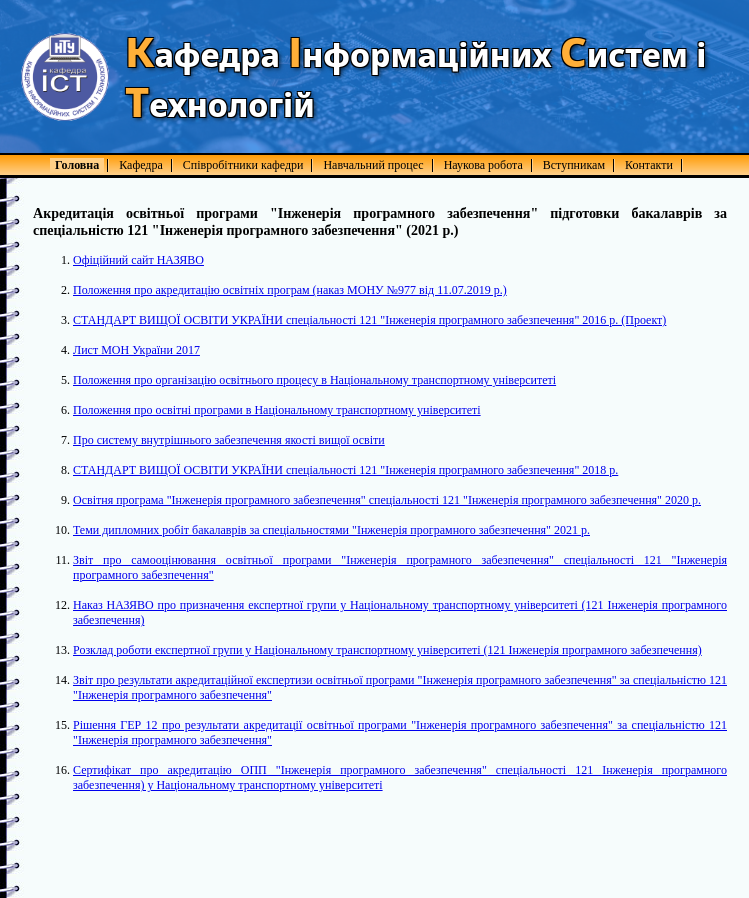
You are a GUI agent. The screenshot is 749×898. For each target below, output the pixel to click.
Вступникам (574, 165)
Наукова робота (483, 165)
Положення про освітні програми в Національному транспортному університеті (277, 410)
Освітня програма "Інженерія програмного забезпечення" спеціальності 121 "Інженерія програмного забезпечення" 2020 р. (387, 500)
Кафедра (141, 165)
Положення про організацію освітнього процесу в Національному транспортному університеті (314, 380)
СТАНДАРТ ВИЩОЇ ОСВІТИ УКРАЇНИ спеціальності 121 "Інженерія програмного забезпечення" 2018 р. (345, 470)
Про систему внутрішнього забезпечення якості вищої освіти (229, 440)
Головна (77, 165)
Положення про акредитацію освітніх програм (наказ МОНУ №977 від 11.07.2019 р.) (290, 290)
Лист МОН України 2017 (136, 350)
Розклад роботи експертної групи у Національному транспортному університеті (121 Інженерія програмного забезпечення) (387, 650)
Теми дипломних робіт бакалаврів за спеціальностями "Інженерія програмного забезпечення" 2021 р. (331, 530)
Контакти (649, 165)
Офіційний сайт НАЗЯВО (138, 260)
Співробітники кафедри (243, 165)
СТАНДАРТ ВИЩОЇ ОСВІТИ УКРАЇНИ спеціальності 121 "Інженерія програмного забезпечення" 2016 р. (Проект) (369, 320)
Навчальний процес (373, 165)
